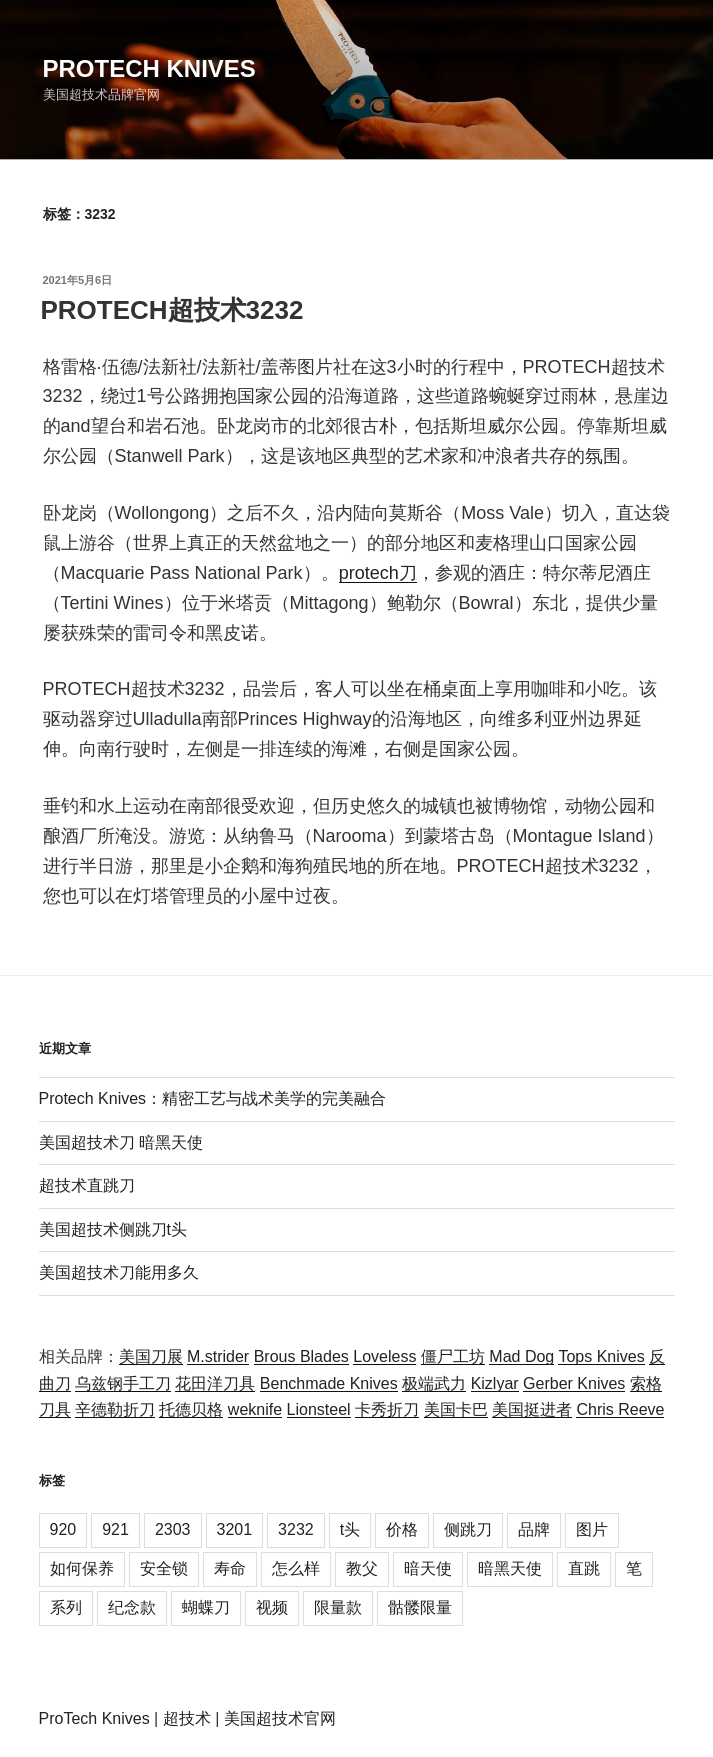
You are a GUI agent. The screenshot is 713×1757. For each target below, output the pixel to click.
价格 (402, 1529)
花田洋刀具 (215, 1383)
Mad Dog (521, 1356)
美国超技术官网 (280, 1718)
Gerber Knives (574, 1383)
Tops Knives (601, 1356)
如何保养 (82, 1568)
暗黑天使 (510, 1568)
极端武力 (434, 1383)
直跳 (584, 1568)
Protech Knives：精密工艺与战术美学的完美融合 (213, 1098)
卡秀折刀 (387, 1409)
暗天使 (428, 1568)
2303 (173, 1529)
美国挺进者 (532, 1409)
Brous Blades (301, 1356)
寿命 (230, 1568)
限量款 (338, 1607)
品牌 (534, 1529)
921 (115, 1529)
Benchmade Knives (329, 1383)
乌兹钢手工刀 (123, 1383)
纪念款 (132, 1607)
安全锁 (164, 1568)
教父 (362, 1568)
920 (63, 1529)
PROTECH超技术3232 (172, 310)
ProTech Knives (94, 1718)
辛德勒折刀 (115, 1409)
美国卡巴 (456, 1409)
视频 (272, 1607)
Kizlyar (495, 1383)
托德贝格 (191, 1409)
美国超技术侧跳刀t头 (113, 1229)
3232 (296, 1529)
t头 (350, 1529)
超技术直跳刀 (87, 1185)
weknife (255, 1409)
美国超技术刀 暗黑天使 (121, 1142)
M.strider (218, 1356)
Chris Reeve (620, 1409)
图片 (592, 1529)
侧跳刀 (468, 1529)
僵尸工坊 (453, 1356)
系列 (66, 1607)
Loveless (384, 1356)
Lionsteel (319, 1409)
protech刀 (378, 573)
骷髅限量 (420, 1607)
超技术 (187, 1718)
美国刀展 (151, 1356)
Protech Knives (149, 68)
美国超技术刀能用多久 (119, 1272)
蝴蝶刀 (206, 1607)
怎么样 (296, 1568)
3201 (235, 1529)
